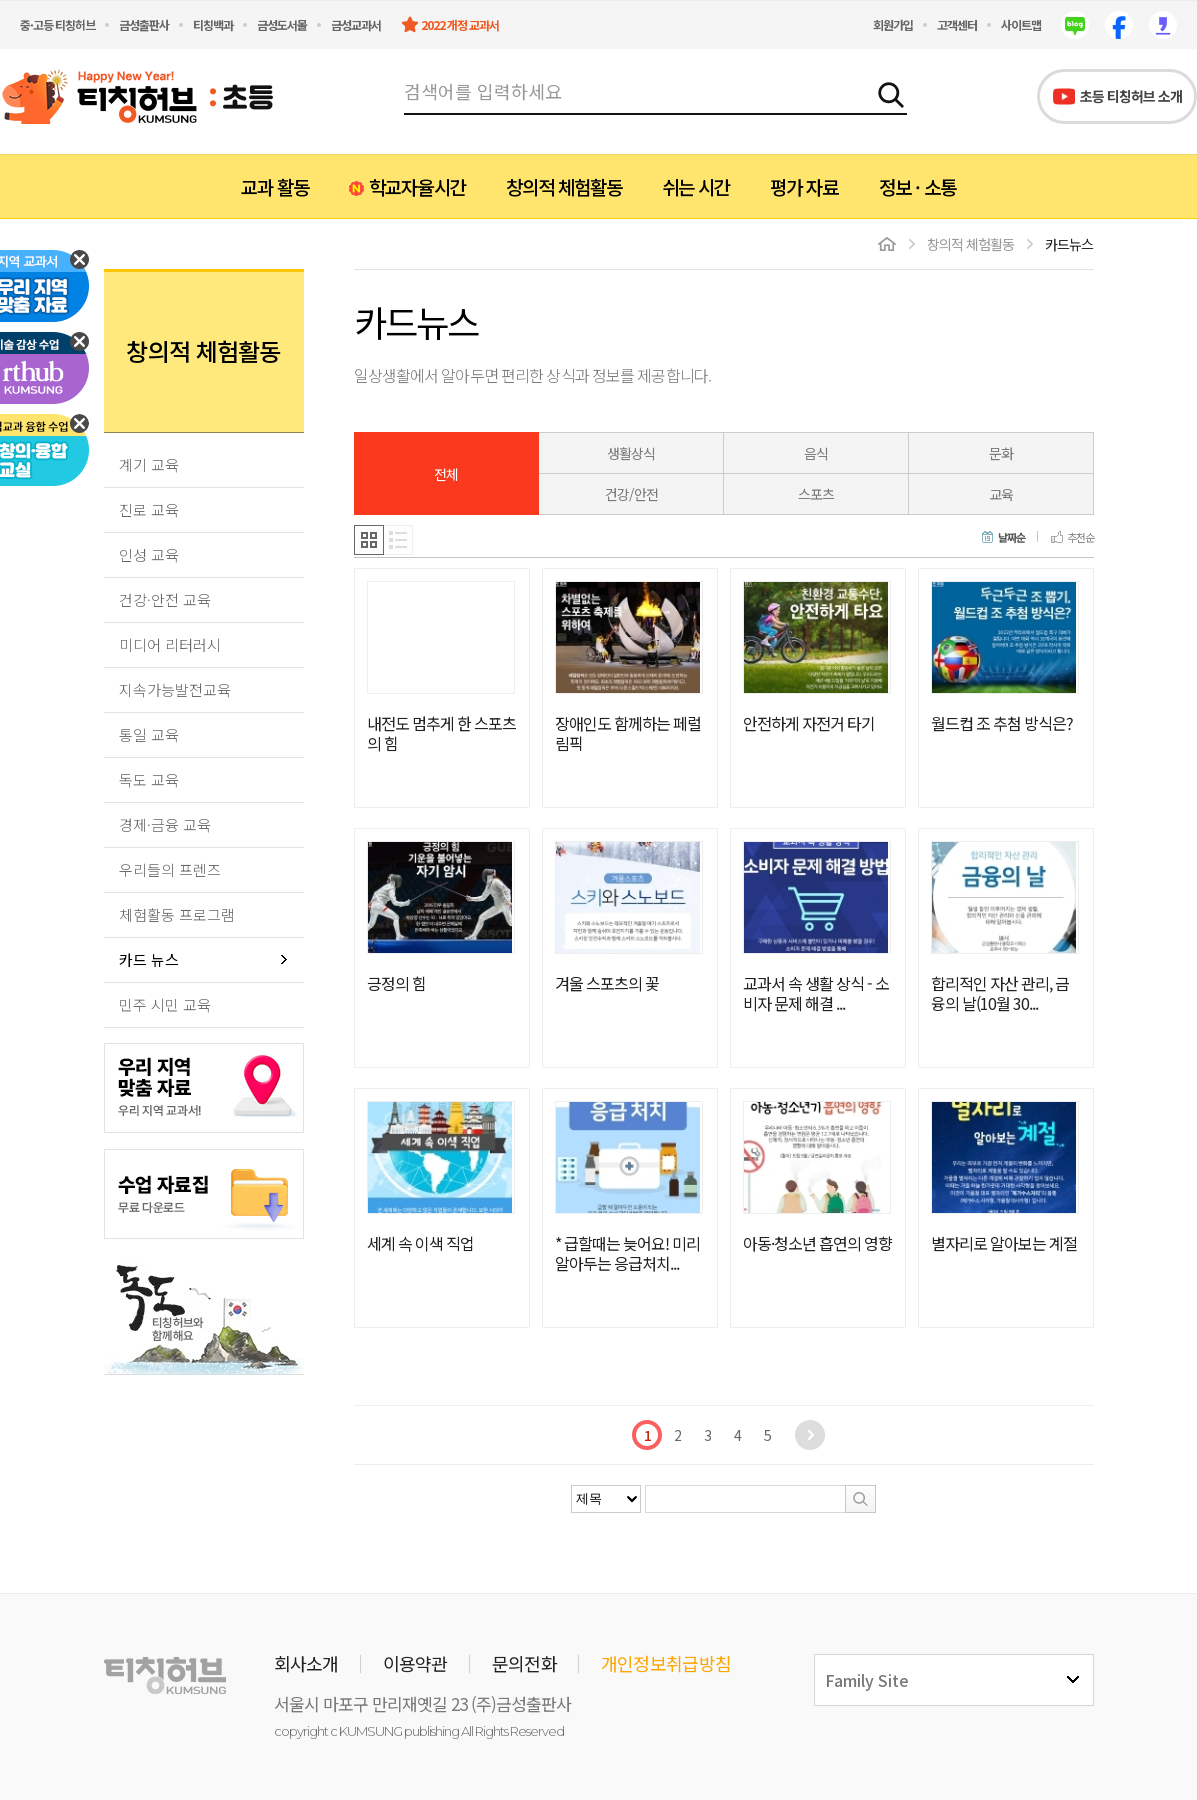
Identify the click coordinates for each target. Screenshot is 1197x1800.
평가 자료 (804, 186)
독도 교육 (149, 779)
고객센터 (957, 24)
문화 (1001, 453)
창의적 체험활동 (564, 186)
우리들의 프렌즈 (170, 869)
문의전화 (524, 1663)
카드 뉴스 (149, 959)
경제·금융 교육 (165, 824)
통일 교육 (149, 734)
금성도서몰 (282, 24)
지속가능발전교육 (175, 689)
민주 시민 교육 (165, 1004)
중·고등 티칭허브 (57, 24)
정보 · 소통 (917, 186)
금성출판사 (144, 24)
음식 (816, 453)
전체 (446, 474)
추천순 (1080, 538)
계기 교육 (149, 464)
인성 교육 (149, 554)
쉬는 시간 (696, 186)
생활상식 (631, 453)
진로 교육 (149, 509)
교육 (1001, 494)
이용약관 (415, 1663)
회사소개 (306, 1663)
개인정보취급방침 (666, 1663)
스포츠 (816, 494)
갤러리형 (369, 540)
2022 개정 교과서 (460, 24)
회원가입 (893, 24)
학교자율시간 (417, 186)
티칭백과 (213, 24)
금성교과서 (356, 24)
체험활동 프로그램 (177, 914)
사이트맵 (1021, 24)
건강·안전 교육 (165, 599)
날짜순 (1011, 538)
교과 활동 (275, 186)
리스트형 (398, 540)
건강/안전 (631, 494)
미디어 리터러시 (170, 644)
